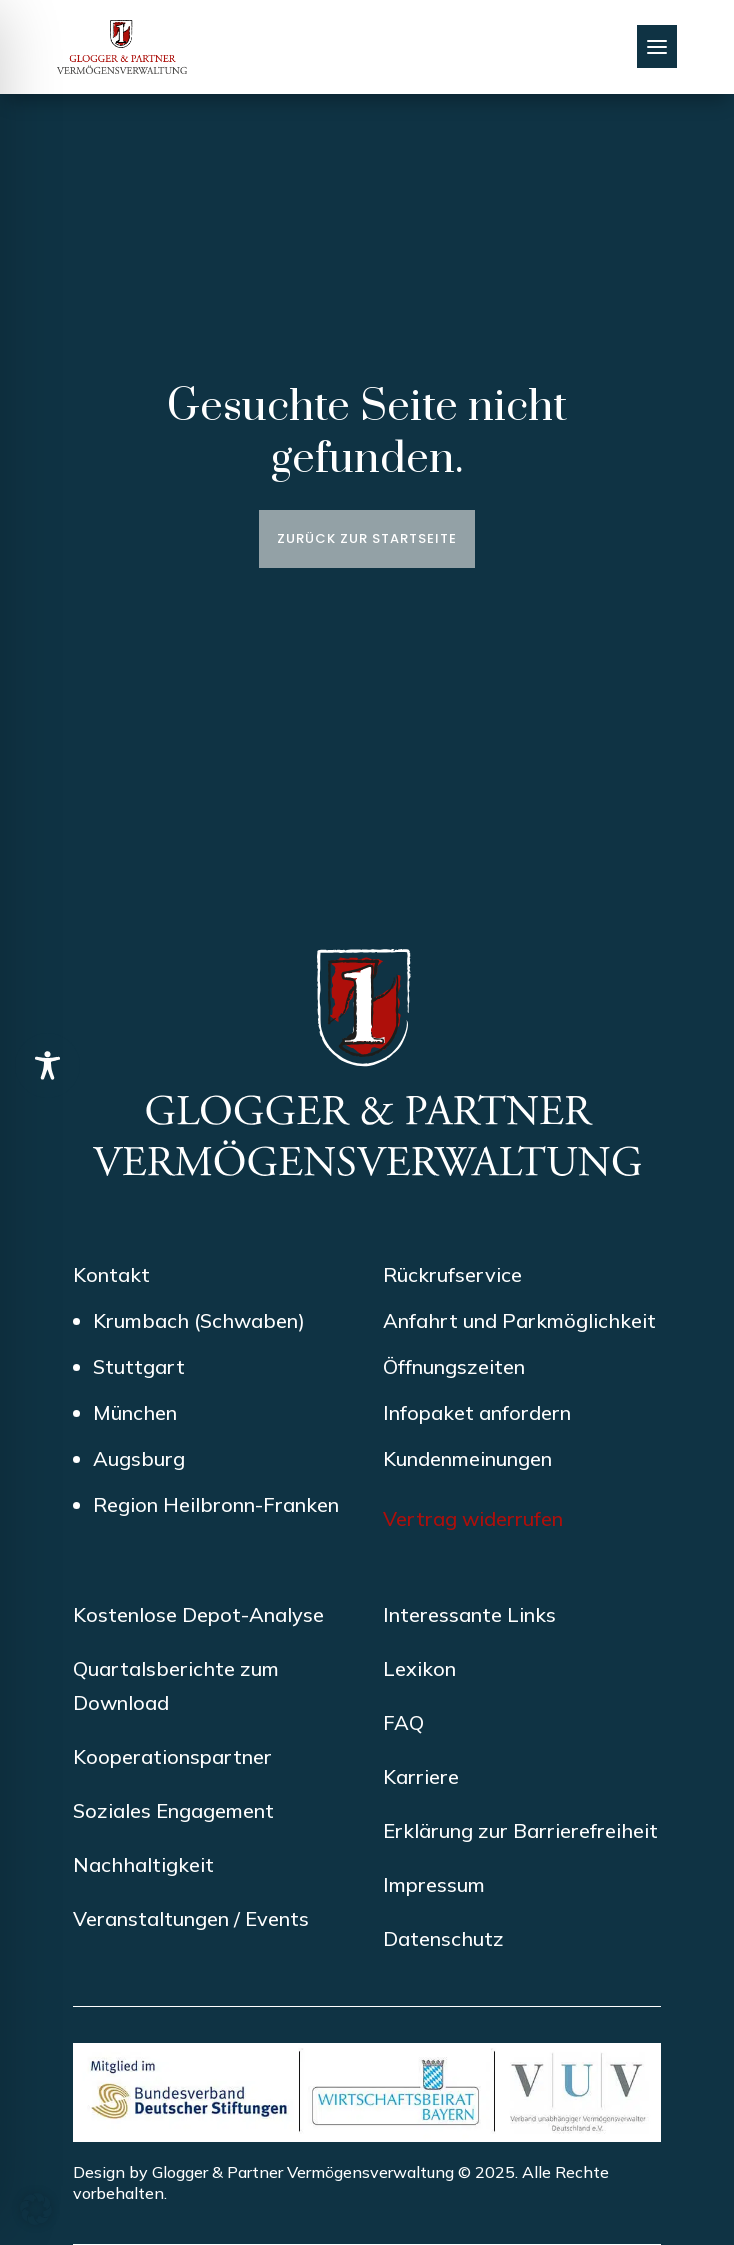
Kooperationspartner (172, 1756)
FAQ (403, 1722)
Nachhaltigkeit (143, 1864)
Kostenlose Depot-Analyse (198, 1614)
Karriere (421, 1776)
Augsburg (139, 1458)
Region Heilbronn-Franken (216, 1504)
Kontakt (111, 1274)
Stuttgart (139, 1366)
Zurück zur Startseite (367, 538)
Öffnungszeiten (454, 1366)
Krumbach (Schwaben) (199, 1320)
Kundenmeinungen (467, 1458)
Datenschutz (443, 1938)
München (135, 1412)
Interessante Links (469, 1614)
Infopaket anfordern (477, 1412)
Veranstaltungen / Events (191, 1918)
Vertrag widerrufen (473, 1518)
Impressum (434, 1884)
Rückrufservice (452, 1274)
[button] (36, 2209)
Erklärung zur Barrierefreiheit (520, 1830)
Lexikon (419, 1668)
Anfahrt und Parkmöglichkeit (519, 1320)
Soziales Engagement (173, 1810)
